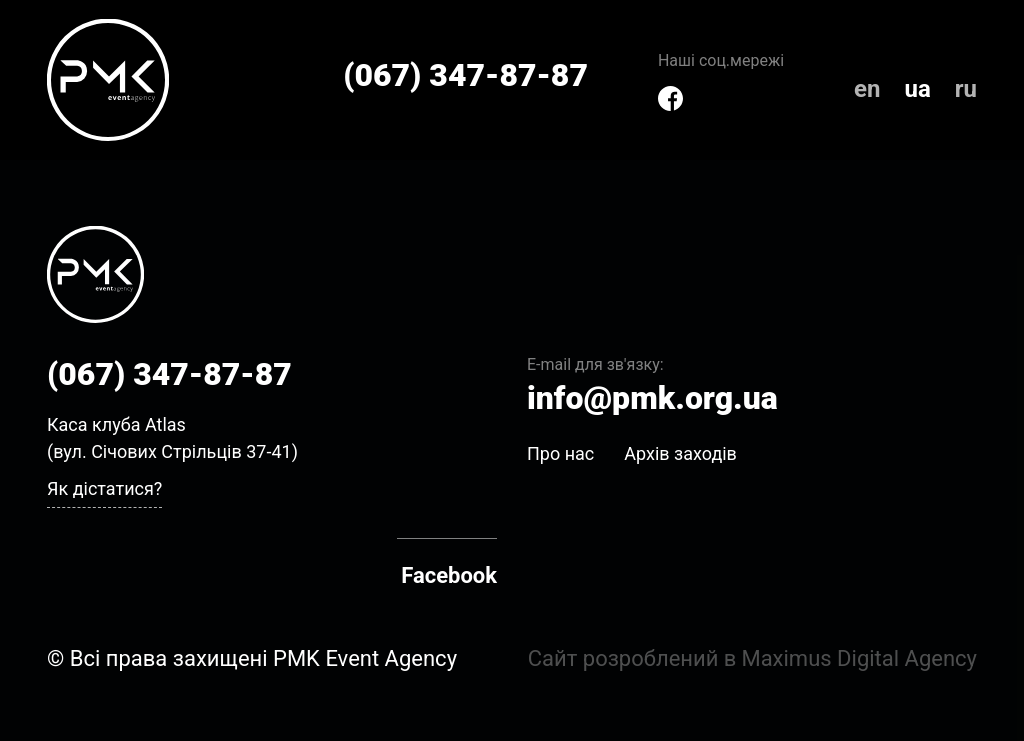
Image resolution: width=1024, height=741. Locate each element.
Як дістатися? (104, 488)
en (867, 89)
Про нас (560, 453)
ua (917, 89)
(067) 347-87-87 (465, 75)
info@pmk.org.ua (652, 398)
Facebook (449, 575)
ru (966, 89)
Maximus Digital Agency (859, 658)
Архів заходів (680, 453)
